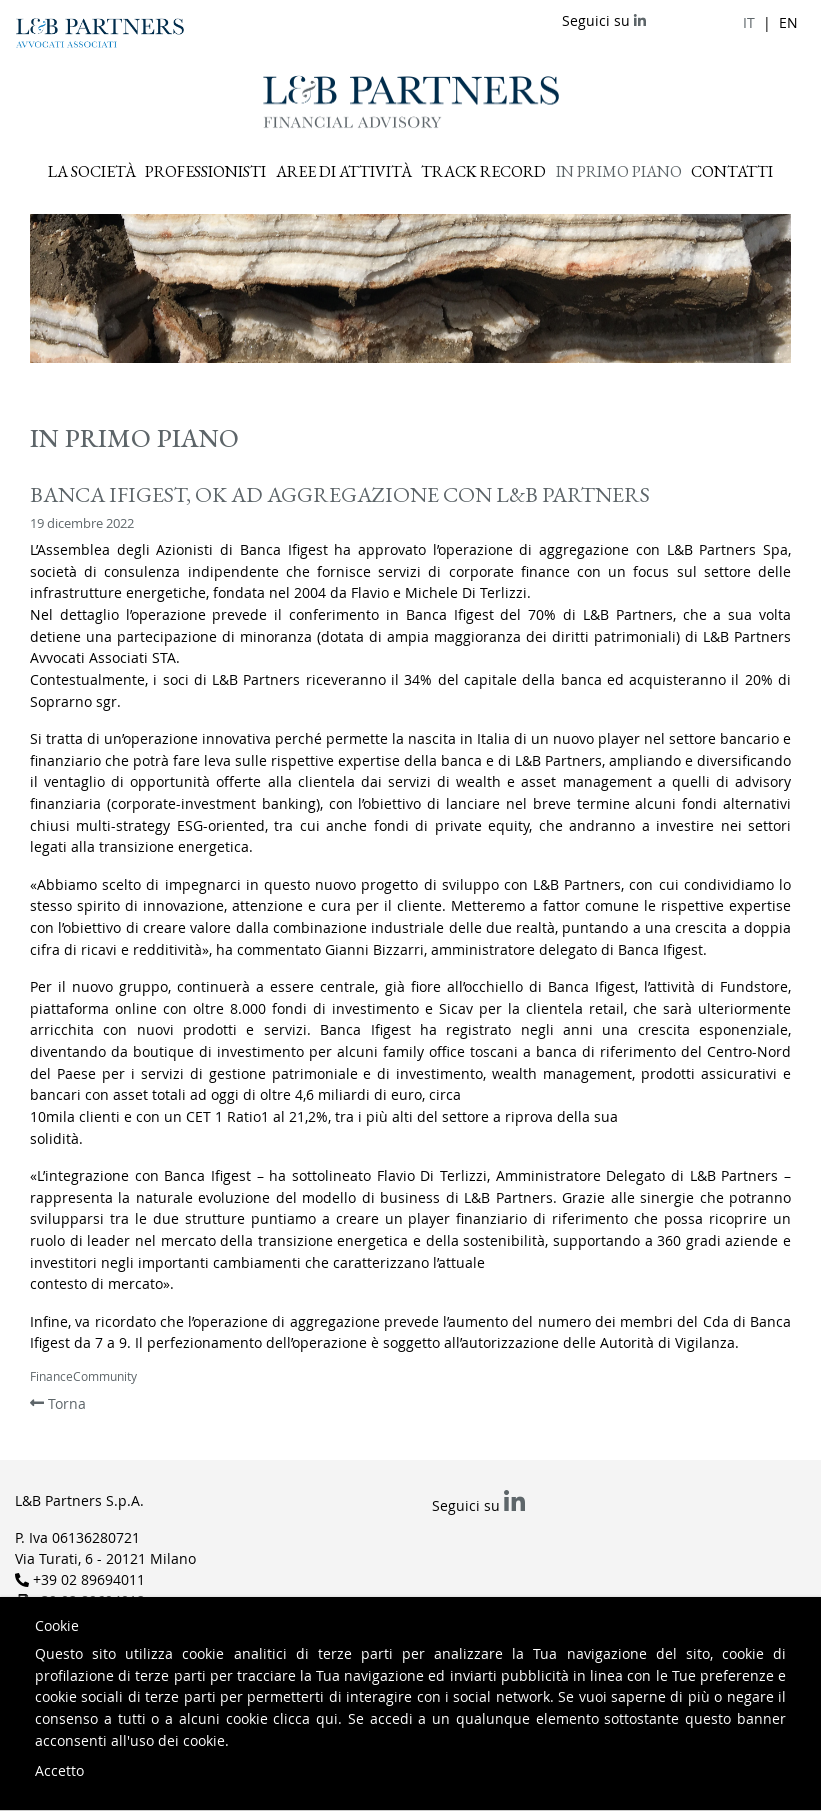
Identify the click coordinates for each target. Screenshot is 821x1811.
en (788, 22)
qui (327, 1718)
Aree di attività (344, 171)
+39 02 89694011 (89, 1579)
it (749, 22)
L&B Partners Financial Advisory (411, 102)
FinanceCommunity (83, 1376)
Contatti (732, 171)
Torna (58, 1403)
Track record (483, 171)
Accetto (59, 1770)
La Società (92, 171)
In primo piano (619, 171)
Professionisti (205, 171)
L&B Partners (100, 33)
